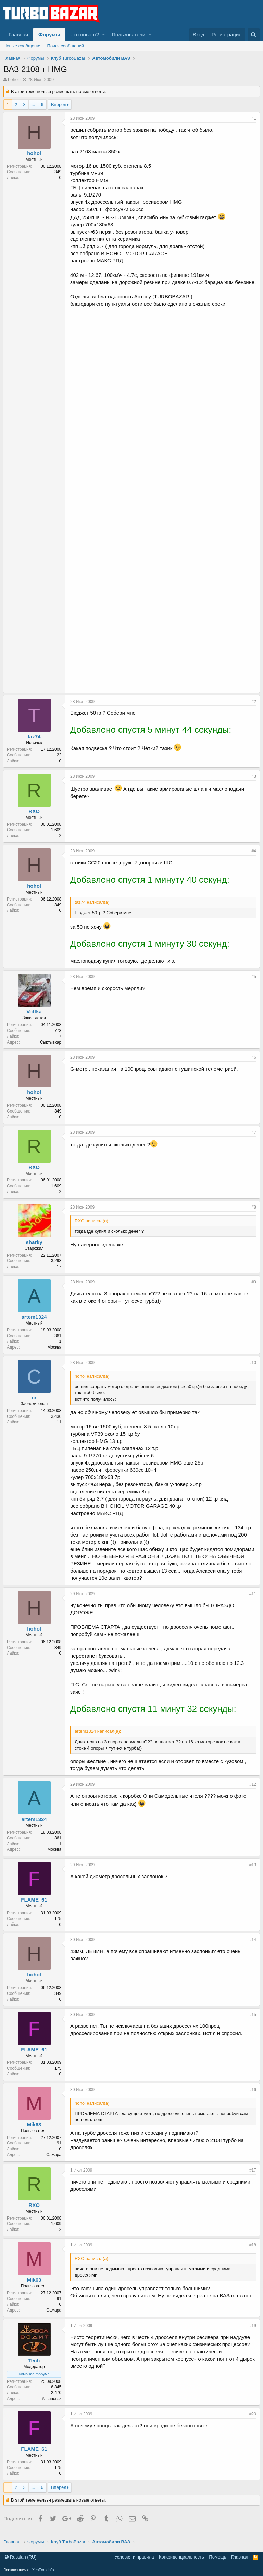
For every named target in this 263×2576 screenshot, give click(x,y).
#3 (253, 783)
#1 (253, 118)
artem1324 (34, 1324)
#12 (252, 1791)
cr (34, 1405)
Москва (55, 1354)
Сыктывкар (51, 1049)
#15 (252, 2022)
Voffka (34, 1019)
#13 (252, 1872)
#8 (253, 1214)
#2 (253, 708)
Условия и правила (134, 2557)
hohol (13, 79)
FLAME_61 (34, 1907)
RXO (34, 818)
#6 (253, 1064)
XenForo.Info (43, 2570)
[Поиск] (254, 34)
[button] (103, 34)
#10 (252, 1369)
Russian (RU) (21, 2557)
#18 (252, 2252)
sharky (34, 1249)
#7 (253, 1139)
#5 (253, 983)
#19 (252, 2332)
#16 (252, 2096)
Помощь (217, 2557)
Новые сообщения (22, 45)
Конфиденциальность (181, 2557)
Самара (54, 2162)
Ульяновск (52, 2405)
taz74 (34, 743)
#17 (252, 2177)
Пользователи (128, 34)
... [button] (33, 104)
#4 (253, 858)
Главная (18, 34)
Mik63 (34, 2131)
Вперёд (58, 104)
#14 (252, 1946)
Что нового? (84, 34)
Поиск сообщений (65, 45)
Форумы (49, 34)
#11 (252, 1601)
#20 (252, 2421)
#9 (253, 1289)
